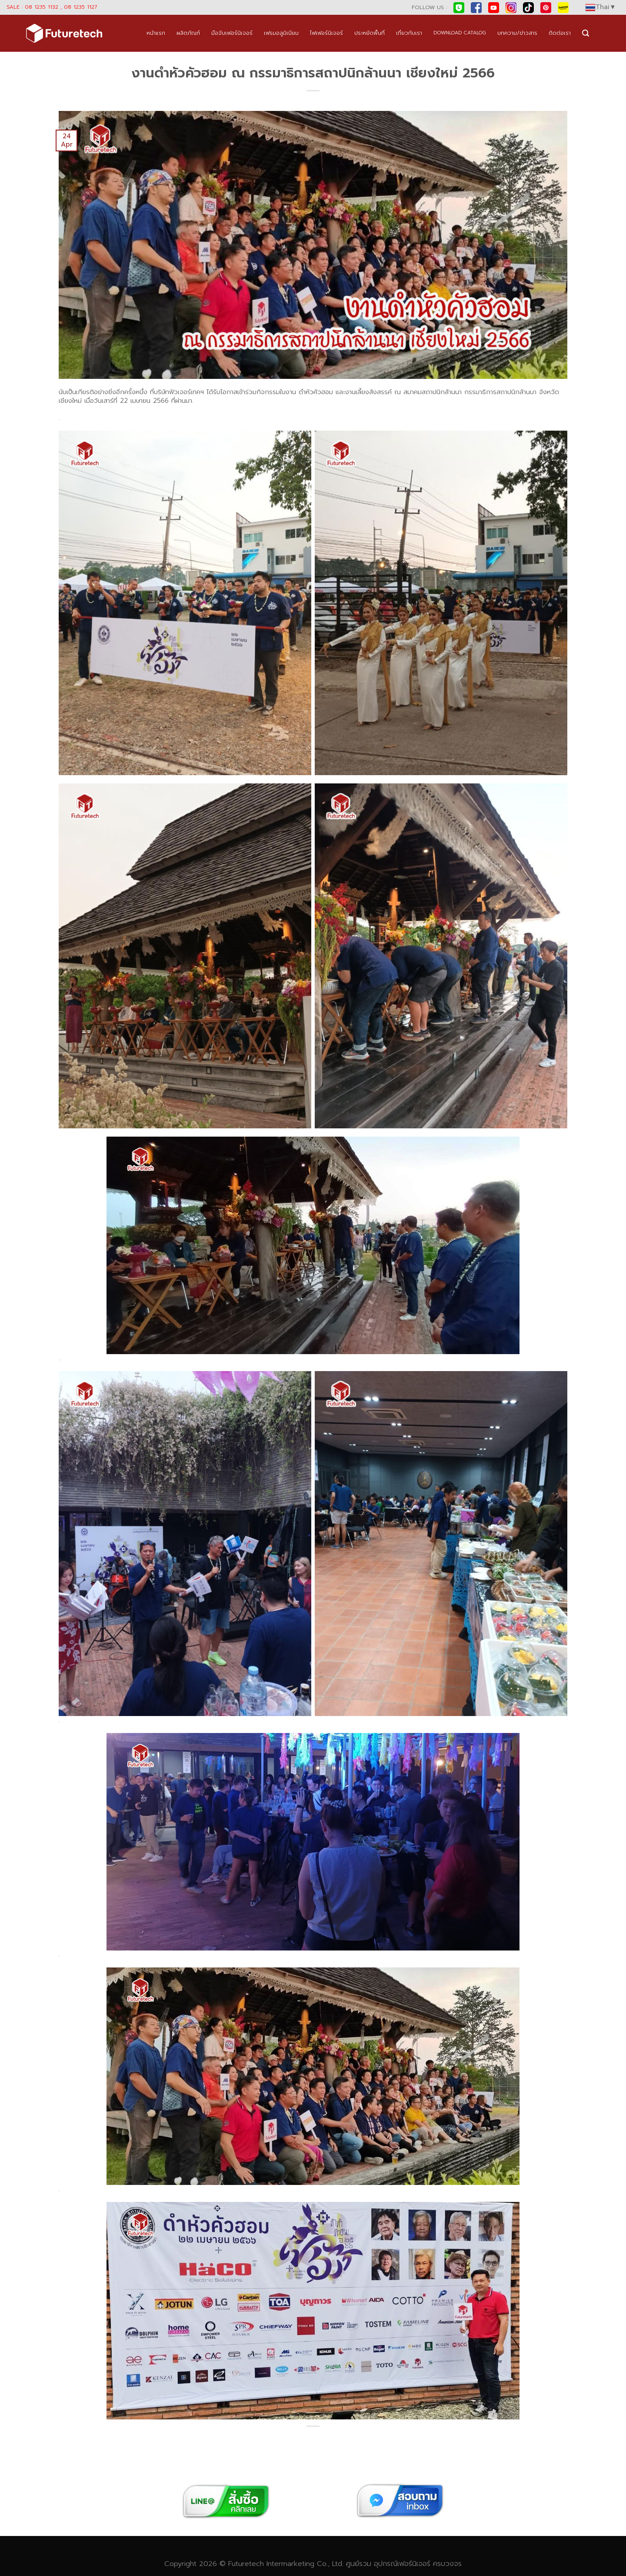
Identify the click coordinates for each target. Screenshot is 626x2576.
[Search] (585, 33)
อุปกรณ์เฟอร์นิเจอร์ (402, 2563)
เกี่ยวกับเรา (409, 33)
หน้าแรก (156, 33)
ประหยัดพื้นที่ (369, 33)
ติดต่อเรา (560, 33)
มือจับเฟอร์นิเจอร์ (232, 33)
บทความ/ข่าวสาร (517, 33)
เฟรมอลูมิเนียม (281, 33)
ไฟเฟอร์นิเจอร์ (326, 33)
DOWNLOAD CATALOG (459, 33)
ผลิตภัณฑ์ (188, 33)
